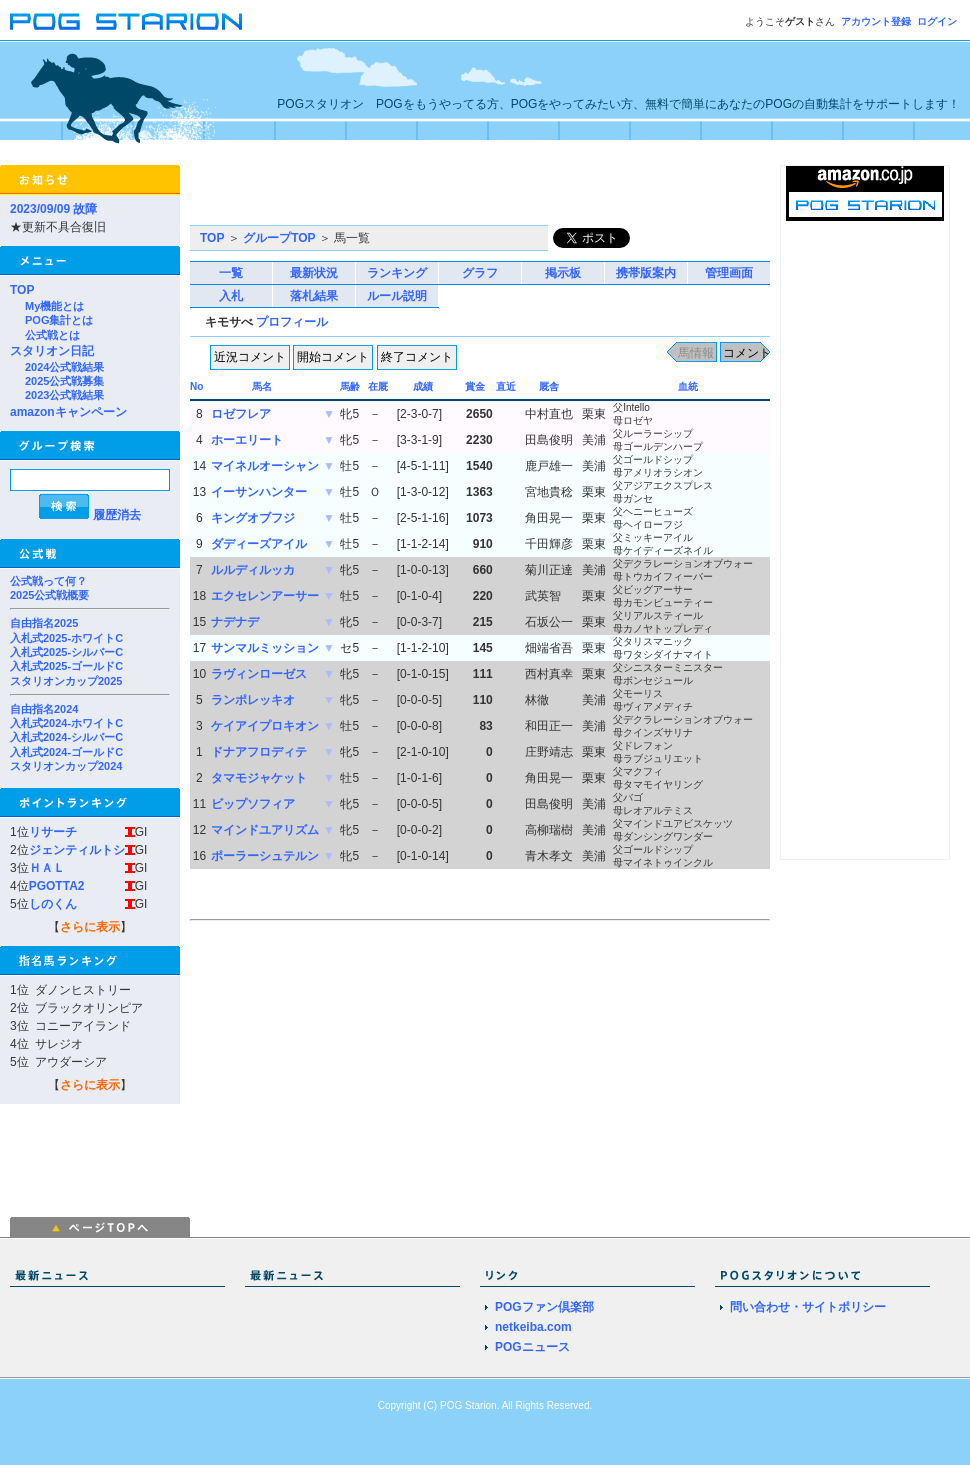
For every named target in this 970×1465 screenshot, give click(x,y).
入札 (231, 296)
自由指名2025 (44, 623)
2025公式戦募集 (64, 381)
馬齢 (350, 386)
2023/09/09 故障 (53, 209)
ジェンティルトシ (77, 850)
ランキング (397, 273)
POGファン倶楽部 (544, 1307)
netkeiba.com (533, 1327)
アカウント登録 (876, 21)
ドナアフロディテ (259, 752)
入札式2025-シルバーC (66, 652)
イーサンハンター (259, 492)
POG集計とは (59, 320)
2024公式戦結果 (64, 367)
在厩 (378, 386)
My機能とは (54, 306)
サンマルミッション (265, 648)
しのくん (53, 904)
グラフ (480, 273)
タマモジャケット (259, 778)
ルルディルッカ (253, 570)
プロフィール (292, 322)
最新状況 (314, 273)
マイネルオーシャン (265, 466)
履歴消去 (117, 515)
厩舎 (549, 386)
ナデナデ (235, 622)
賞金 (475, 386)
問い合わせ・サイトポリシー (808, 1307)
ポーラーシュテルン (265, 856)
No (196, 386)
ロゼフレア (241, 414)
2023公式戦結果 (64, 395)
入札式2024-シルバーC (66, 737)
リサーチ (53, 832)
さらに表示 (90, 927)
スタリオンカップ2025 (66, 681)
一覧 (231, 273)
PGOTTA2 (57, 886)
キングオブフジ (253, 518)
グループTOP (279, 238)
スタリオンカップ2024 (66, 766)
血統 (688, 386)
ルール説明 (397, 296)
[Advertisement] (424, 195)
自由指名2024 (44, 709)
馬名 (262, 386)
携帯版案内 (646, 273)
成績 (423, 386)
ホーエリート (247, 440)
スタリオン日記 (52, 351)
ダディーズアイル (259, 544)
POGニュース (532, 1347)
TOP (22, 290)
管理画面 (729, 273)
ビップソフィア (253, 804)
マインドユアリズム (265, 830)
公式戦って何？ (48, 581)
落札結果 (314, 296)
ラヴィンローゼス (259, 674)
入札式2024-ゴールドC (66, 752)
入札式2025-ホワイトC (66, 638)
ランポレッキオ (253, 700)
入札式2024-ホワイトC (66, 723)
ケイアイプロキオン (265, 726)
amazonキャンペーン (68, 412)
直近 (506, 386)
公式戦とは (52, 335)
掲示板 (563, 273)
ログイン (937, 21)
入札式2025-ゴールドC (66, 666)
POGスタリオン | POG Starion (126, 21)
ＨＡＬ (47, 868)
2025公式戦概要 (49, 595)
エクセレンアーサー (265, 596)
